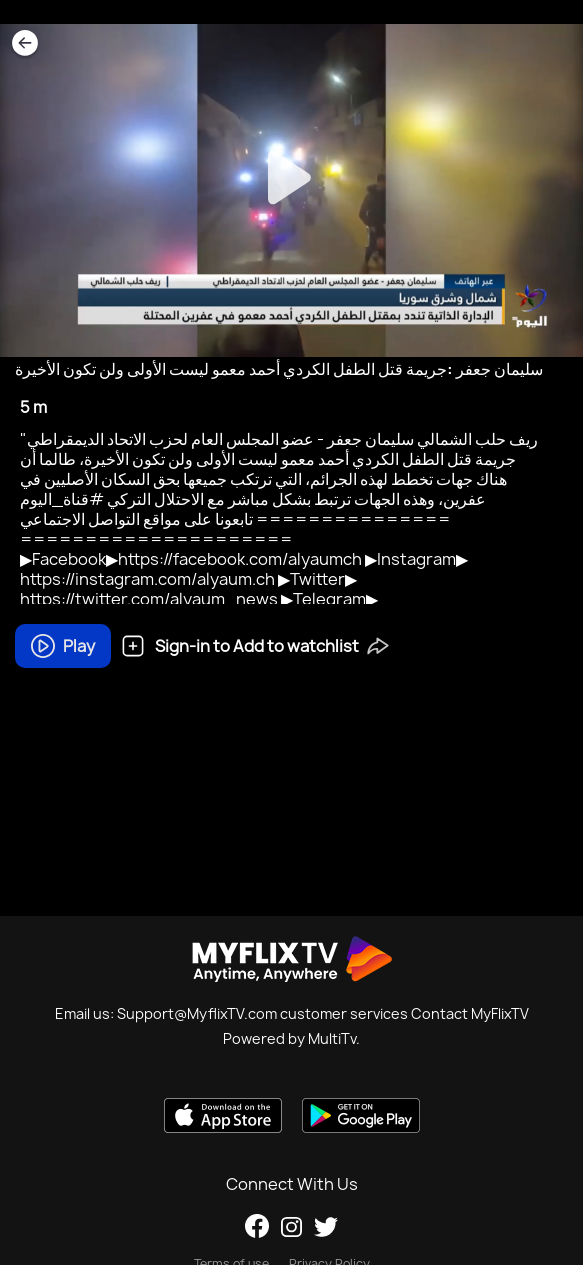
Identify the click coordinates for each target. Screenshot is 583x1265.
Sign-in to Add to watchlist (240, 646)
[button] (378, 644)
